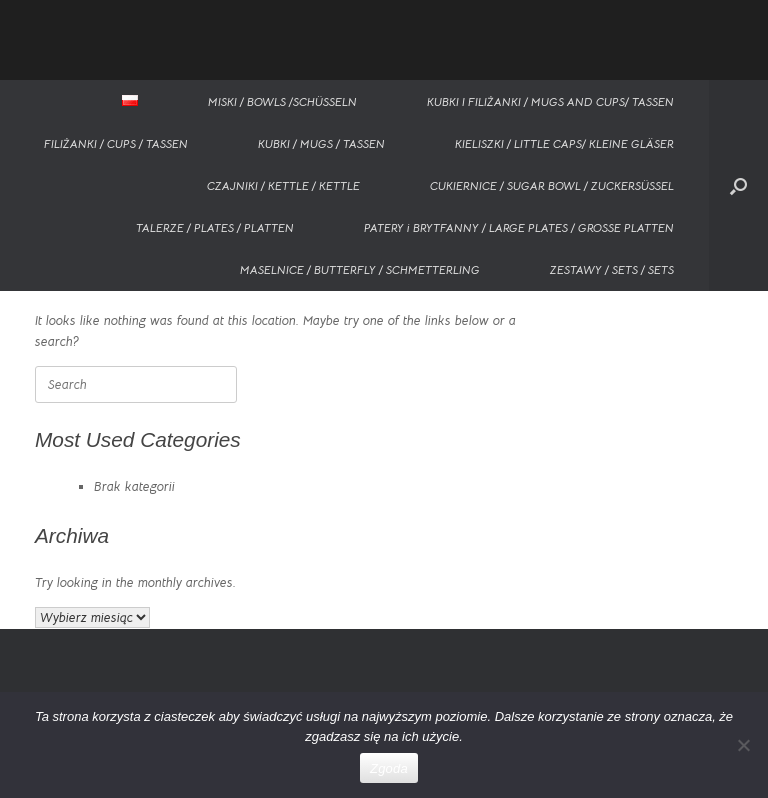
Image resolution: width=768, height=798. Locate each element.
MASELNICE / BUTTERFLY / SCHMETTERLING (360, 269)
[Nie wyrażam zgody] (743, 745)
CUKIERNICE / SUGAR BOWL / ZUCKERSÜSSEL (552, 185)
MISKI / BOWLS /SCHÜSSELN (282, 101)
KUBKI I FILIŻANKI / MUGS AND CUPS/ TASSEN (550, 101)
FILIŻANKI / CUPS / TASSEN (116, 143)
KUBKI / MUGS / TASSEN (321, 143)
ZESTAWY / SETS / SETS (612, 269)
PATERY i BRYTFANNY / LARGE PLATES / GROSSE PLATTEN (519, 227)
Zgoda (389, 768)
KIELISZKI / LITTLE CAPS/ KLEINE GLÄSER (564, 143)
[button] (738, 185)
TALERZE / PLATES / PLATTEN (215, 227)
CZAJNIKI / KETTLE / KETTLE (283, 185)
